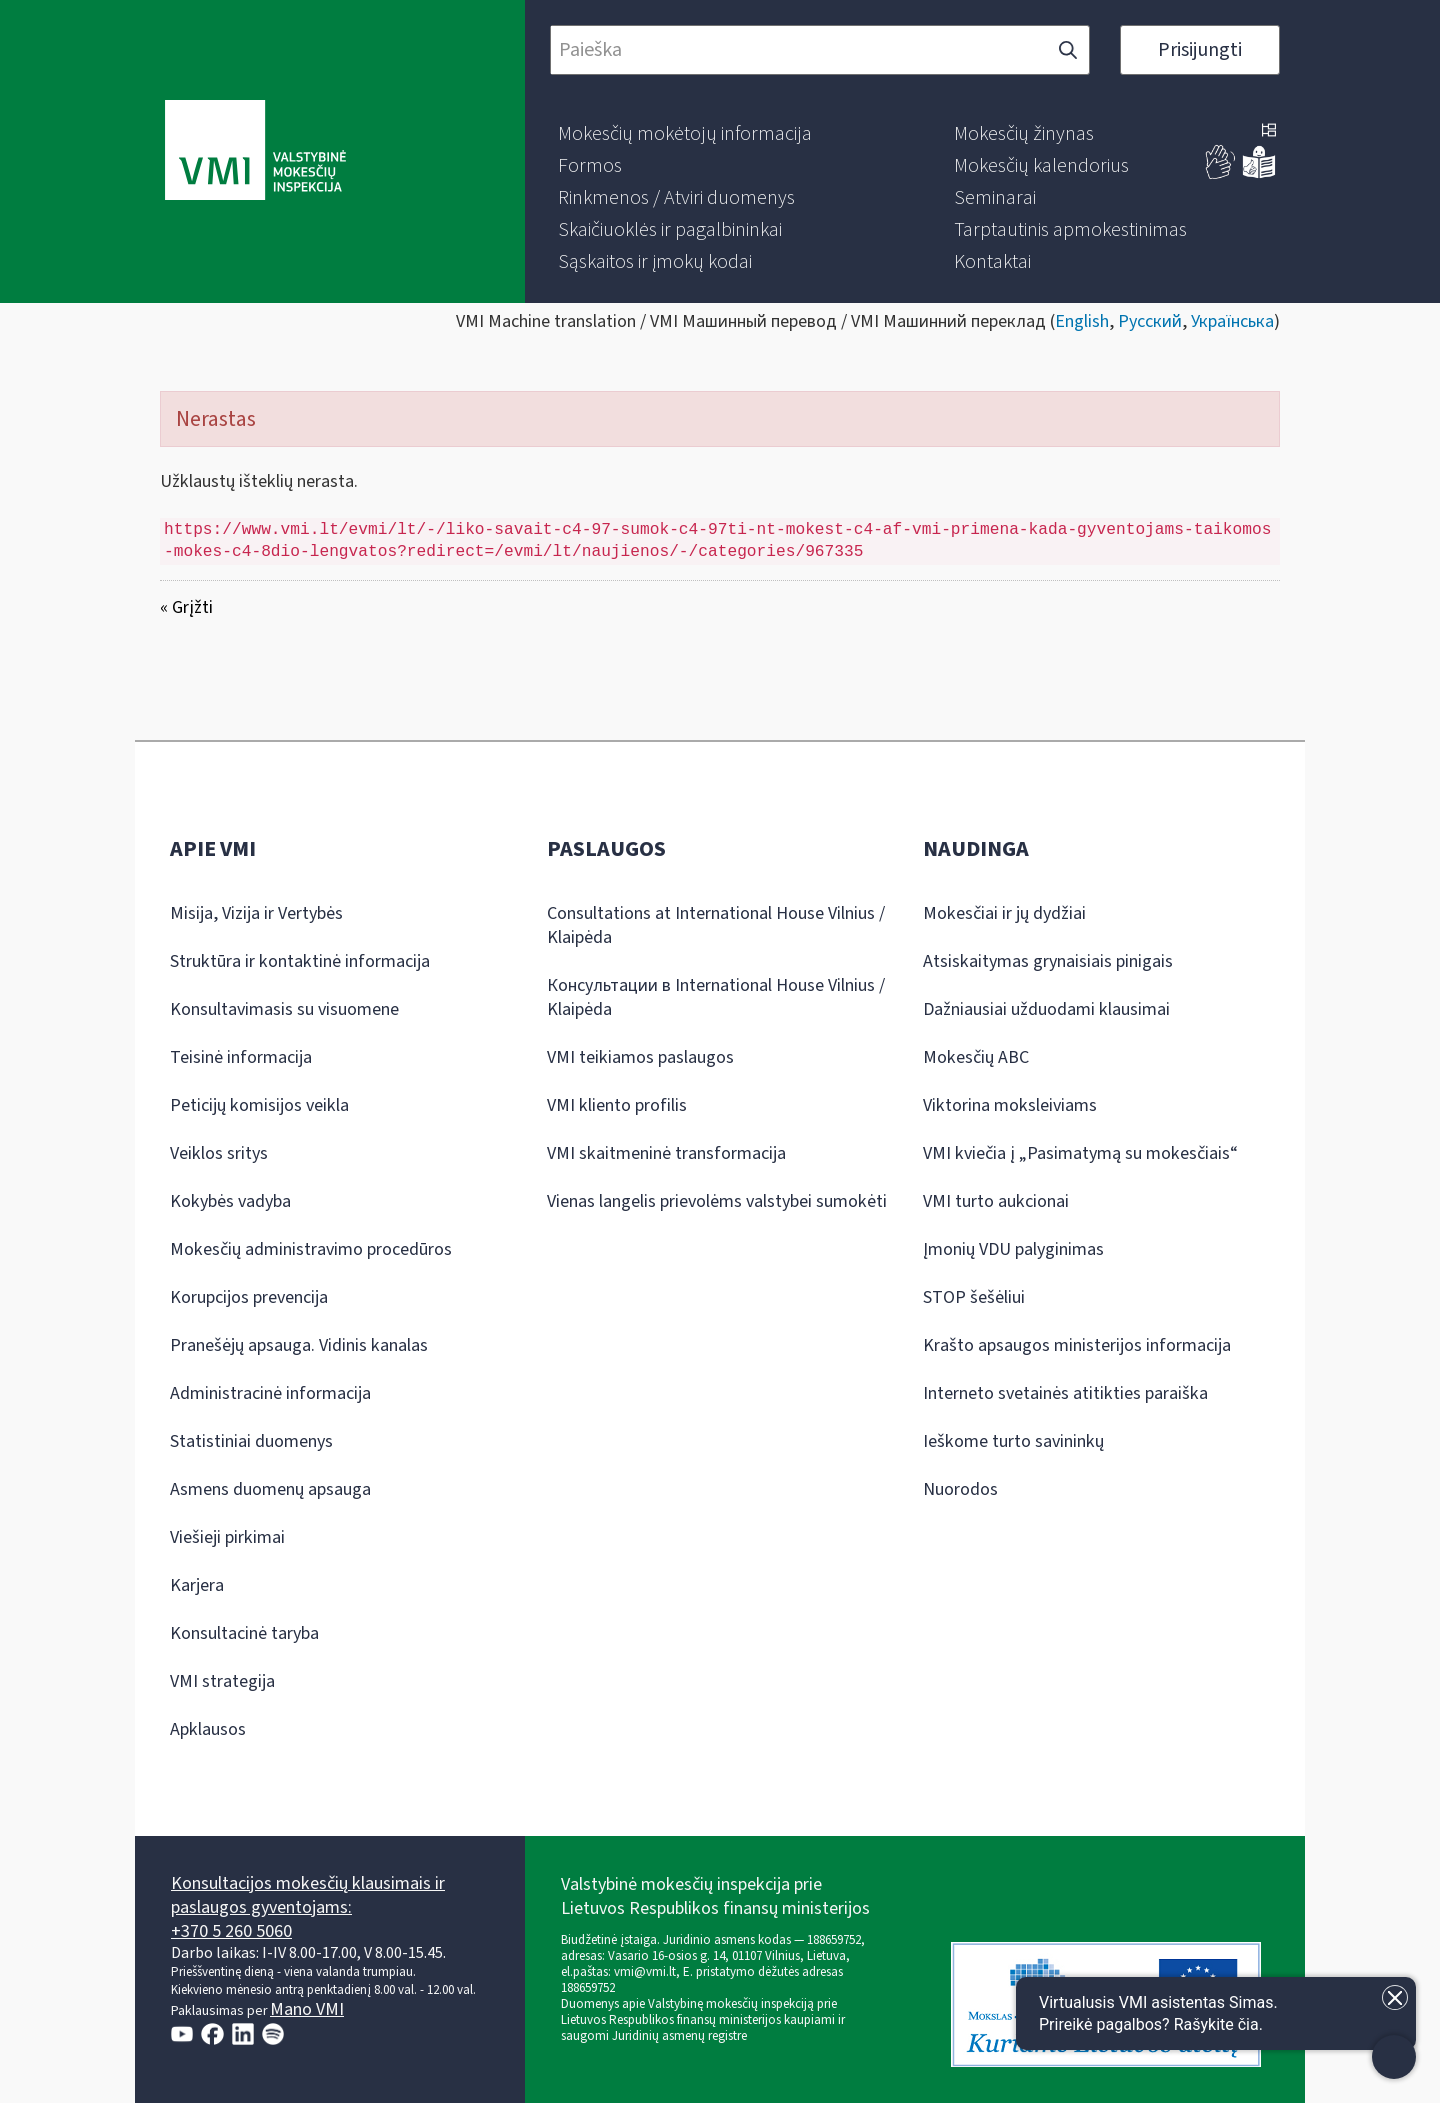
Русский (1150, 321)
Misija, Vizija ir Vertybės (256, 913)
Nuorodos (960, 1489)
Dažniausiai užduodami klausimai (1046, 1009)
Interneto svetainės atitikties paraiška (1065, 1393)
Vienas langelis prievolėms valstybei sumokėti (717, 1201)
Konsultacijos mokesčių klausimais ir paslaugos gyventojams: (308, 1895)
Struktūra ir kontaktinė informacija (300, 961)
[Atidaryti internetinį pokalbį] (1216, 2013)
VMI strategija (222, 1681)
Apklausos (208, 1729)
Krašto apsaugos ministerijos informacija (1077, 1345)
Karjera (197, 1585)
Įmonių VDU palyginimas (1013, 1249)
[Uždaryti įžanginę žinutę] (1395, 1997)
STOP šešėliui (974, 1297)
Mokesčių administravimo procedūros (311, 1249)
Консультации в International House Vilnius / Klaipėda (716, 997)
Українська (1232, 321)
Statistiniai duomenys (251, 1441)
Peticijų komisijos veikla (259, 1105)
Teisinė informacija (241, 1057)
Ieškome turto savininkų (1013, 1441)
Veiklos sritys (219, 1153)
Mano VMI (307, 2009)
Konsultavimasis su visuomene (284, 1009)
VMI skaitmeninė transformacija (666, 1153)
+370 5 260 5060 (231, 1931)
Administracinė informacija (270, 1393)
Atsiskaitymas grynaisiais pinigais (1048, 961)
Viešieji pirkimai (227, 1537)
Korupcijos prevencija (249, 1297)
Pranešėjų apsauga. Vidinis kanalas (299, 1345)
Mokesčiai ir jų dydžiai (1004, 913)
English (1082, 321)
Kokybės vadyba (230, 1201)
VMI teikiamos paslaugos (640, 1057)
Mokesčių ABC (976, 1057)
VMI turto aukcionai (996, 1201)
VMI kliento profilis (617, 1105)
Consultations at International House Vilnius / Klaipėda (716, 925)
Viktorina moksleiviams (1010, 1105)
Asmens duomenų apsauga (270, 1489)
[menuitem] (685, 134)
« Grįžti (186, 607)
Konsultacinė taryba (244, 1633)
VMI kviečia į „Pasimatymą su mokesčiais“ (1080, 1153)
